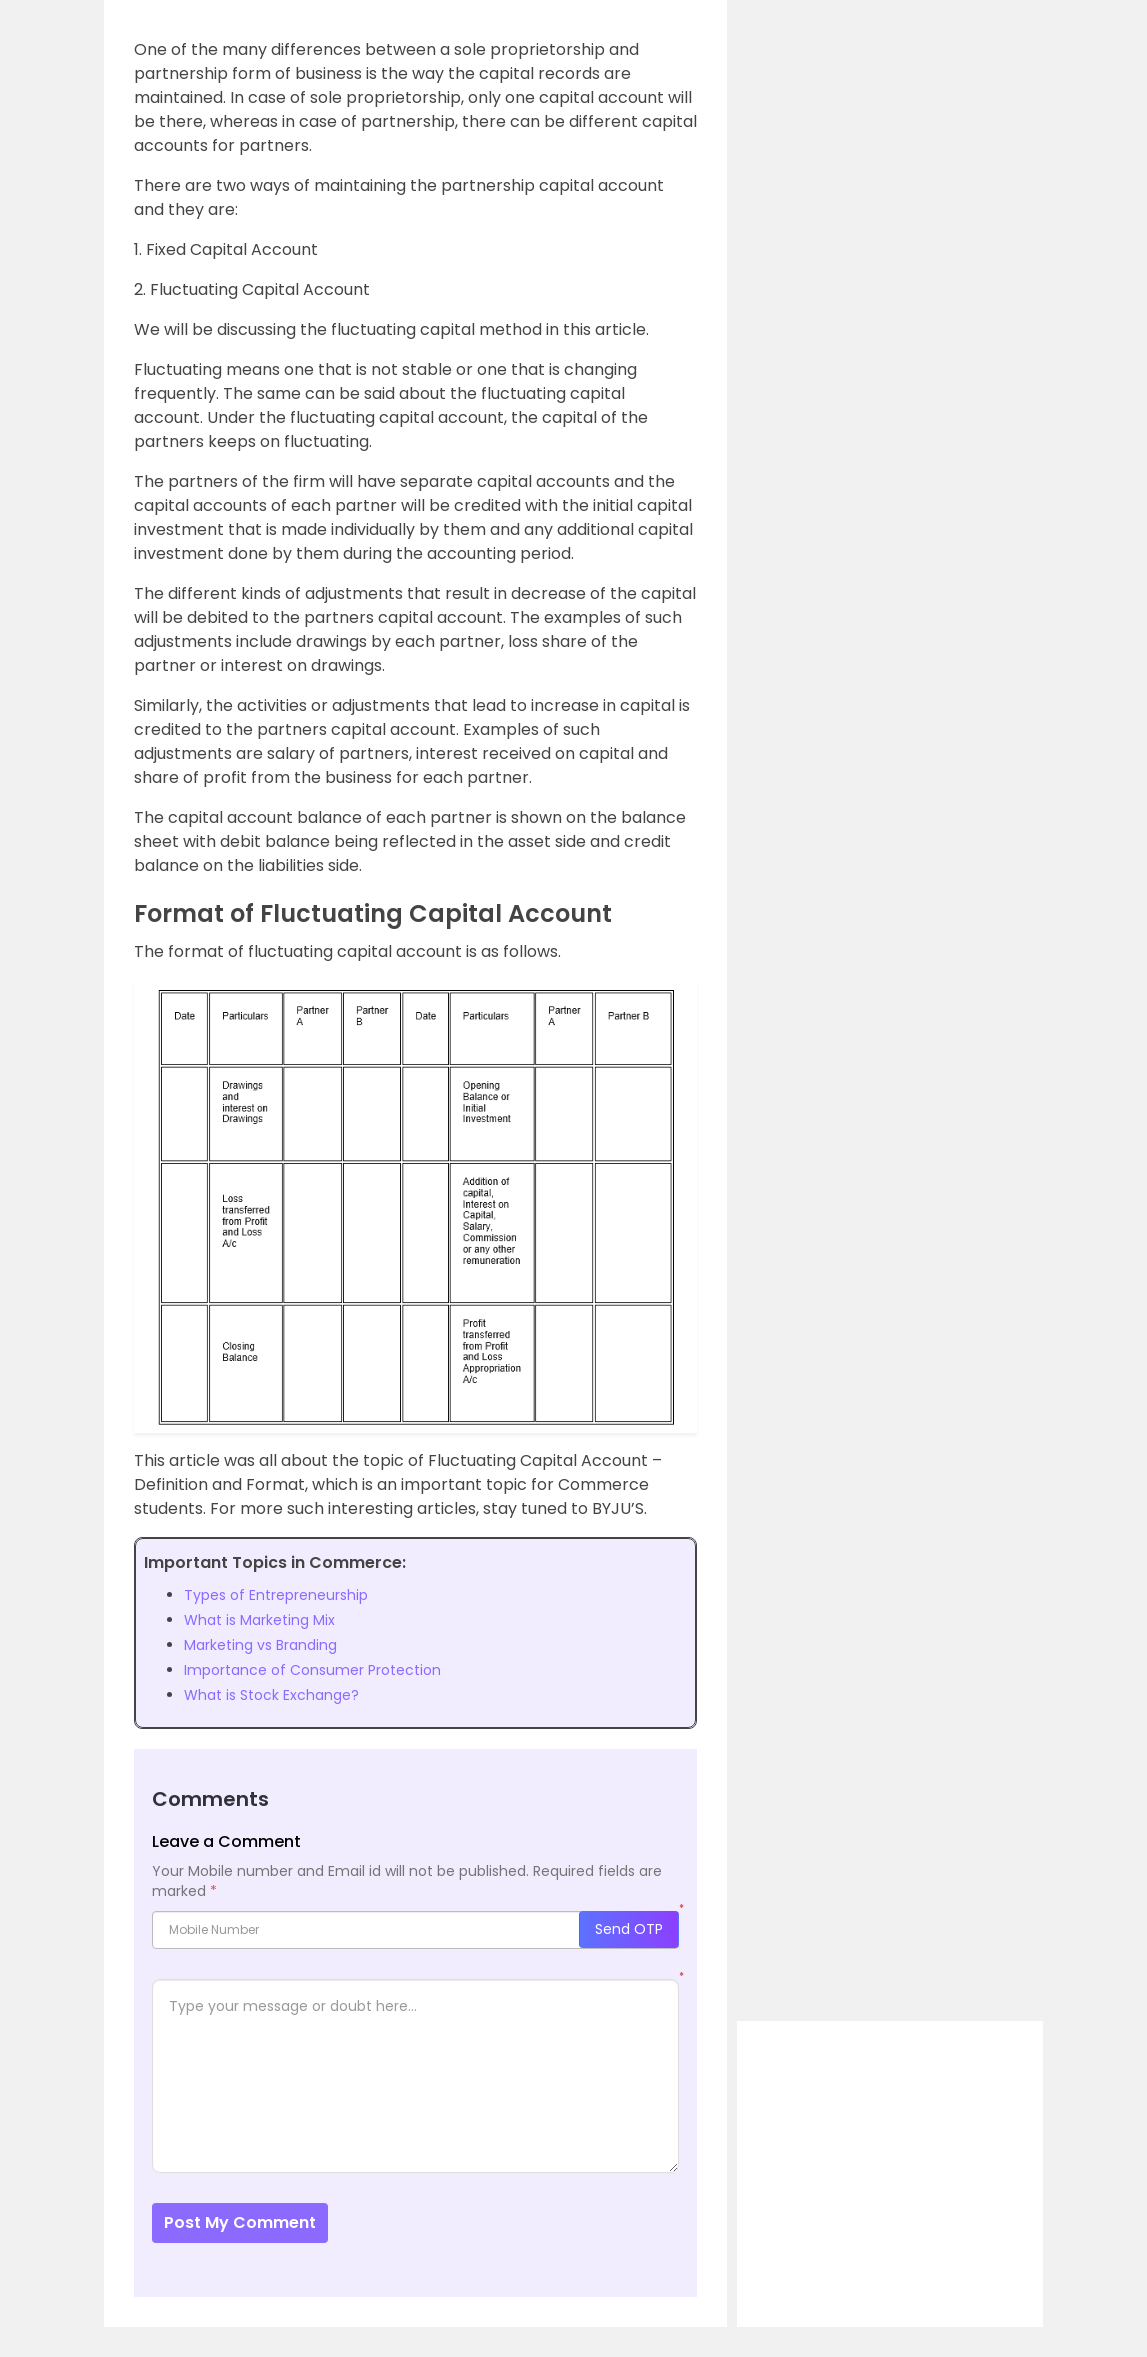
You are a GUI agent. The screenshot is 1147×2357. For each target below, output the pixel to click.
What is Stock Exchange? (271, 1695)
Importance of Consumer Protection (312, 1670)
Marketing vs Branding (260, 1645)
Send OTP (629, 1929)
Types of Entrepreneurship (276, 1595)
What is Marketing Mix (259, 1620)
